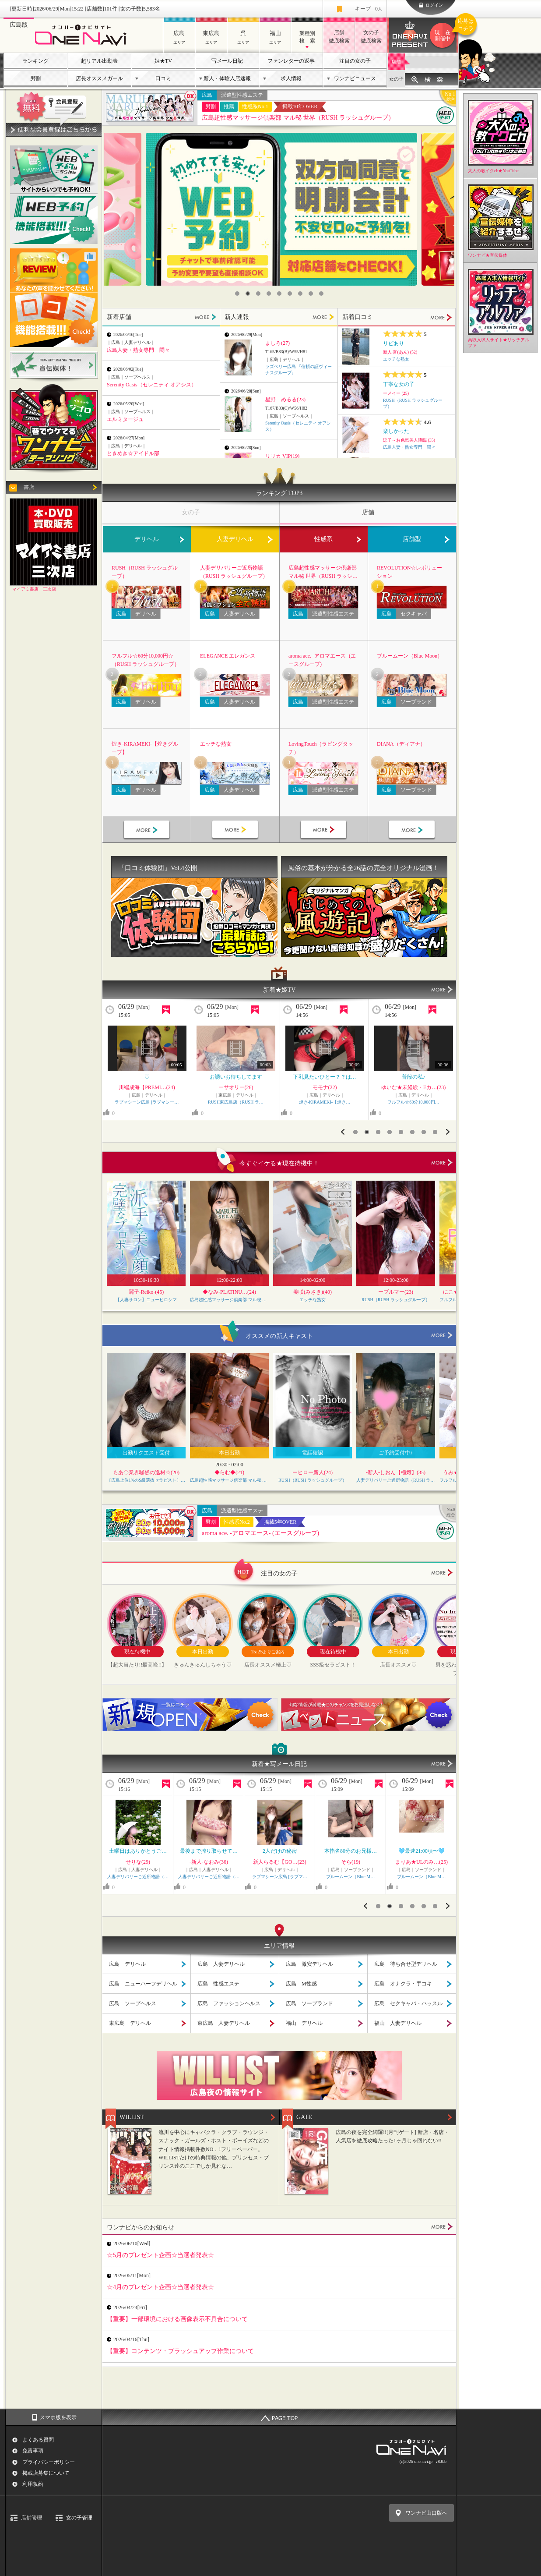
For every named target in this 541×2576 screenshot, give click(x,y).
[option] (281, 209)
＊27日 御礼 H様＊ (421, 1851)
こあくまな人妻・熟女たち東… (208, 1876)
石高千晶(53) (421, 1862)
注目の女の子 (355, 61)
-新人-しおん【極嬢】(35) (395, 1472)
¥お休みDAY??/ (351, 1851)
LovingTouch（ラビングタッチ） (320, 748)
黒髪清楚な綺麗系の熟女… (147, 1077)
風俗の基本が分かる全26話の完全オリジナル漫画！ (363, 867)
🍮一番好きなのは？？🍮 (413, 1077)
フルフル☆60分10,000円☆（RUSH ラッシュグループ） (145, 660)
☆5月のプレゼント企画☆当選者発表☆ (160, 2254)
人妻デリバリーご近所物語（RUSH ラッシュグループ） (234, 572)
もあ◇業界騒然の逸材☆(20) (146, 1472)
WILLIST (131, 2117)
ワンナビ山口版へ (426, 2513)
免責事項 (32, 2451)
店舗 (396, 61)
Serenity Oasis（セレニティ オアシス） (152, 385)
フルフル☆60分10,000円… (235, 1102)
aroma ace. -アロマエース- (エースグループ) (322, 660)
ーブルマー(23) (395, 1292)
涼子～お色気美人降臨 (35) (409, 440)
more (442, 1163)
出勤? (279, 1851)
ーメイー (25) (396, 393)
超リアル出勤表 (99, 61)
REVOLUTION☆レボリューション (409, 572)
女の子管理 (79, 2518)
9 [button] (321, 293)
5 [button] (279, 293)
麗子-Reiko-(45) (146, 1292)
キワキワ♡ (236, 1077)
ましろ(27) (277, 343)
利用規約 (32, 2484)
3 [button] (258, 293)
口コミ (163, 78)
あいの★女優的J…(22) (279, 1862)
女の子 (396, 78)
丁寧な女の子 (399, 384)
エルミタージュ (125, 419)
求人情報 (291, 78)
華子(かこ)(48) (147, 1087)
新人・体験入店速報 (227, 78)
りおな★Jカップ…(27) (350, 1862)
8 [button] (311, 293)
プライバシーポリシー (48, 2462)
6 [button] (290, 293)
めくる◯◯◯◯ (137, 1851)
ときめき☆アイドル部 (133, 453)
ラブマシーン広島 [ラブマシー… (413, 1102)
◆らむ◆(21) (229, 1472)
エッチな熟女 (396, 359)
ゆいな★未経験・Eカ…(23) (236, 1087)
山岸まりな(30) (208, 1862)
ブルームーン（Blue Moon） (410, 656)
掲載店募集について (46, 2473)
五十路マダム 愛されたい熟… (421, 1876)
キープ (368, 9)
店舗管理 (31, 2518)
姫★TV (163, 61)
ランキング (35, 61)
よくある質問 (38, 2440)
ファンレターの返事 (291, 61)
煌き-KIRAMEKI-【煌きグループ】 (145, 748)
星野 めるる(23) (285, 399)
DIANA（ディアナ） (401, 744)
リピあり (393, 343)
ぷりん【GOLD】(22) (413, 1087)
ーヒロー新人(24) (312, 1472)
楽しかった (396, 431)
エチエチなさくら (325, 1077)
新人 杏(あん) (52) (400, 352)
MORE (205, 317)
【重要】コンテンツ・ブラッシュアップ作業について (180, 2350)
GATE (304, 2117)
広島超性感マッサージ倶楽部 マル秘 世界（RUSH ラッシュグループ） (298, 117)
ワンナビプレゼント (444, 35)
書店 (29, 487)
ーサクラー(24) (324, 1087)
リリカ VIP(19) (282, 456)
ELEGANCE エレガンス (227, 656)
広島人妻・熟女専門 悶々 (138, 350)
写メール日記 (227, 61)
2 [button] (248, 293)
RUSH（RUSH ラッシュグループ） (145, 572)
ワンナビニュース (355, 78)
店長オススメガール (99, 78)
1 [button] (237, 293)
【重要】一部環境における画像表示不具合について (177, 2318)
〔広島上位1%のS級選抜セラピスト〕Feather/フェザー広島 (146, 1480)
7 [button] (300, 293)
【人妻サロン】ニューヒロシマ (146, 1299)
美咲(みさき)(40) (312, 1292)
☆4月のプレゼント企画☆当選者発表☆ (160, 2286)
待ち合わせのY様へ (209, 1851)
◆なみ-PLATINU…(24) (229, 1292)
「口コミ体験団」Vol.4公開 (157, 867)
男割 (35, 78)
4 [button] (269, 293)
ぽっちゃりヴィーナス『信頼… (279, 1876)
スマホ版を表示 (58, 2417)
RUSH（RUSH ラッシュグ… (324, 1102)
